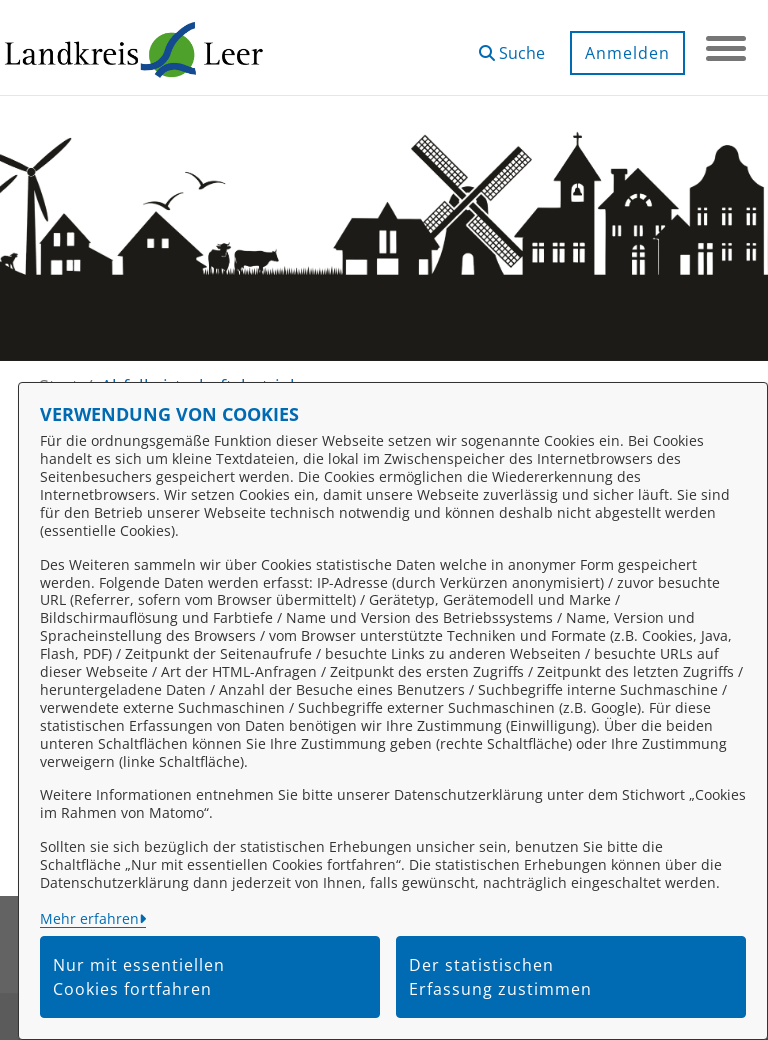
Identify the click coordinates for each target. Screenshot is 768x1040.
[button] (512, 45)
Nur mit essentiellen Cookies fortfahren (139, 977)
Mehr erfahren (89, 918)
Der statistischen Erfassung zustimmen (500, 977)
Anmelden (627, 53)
